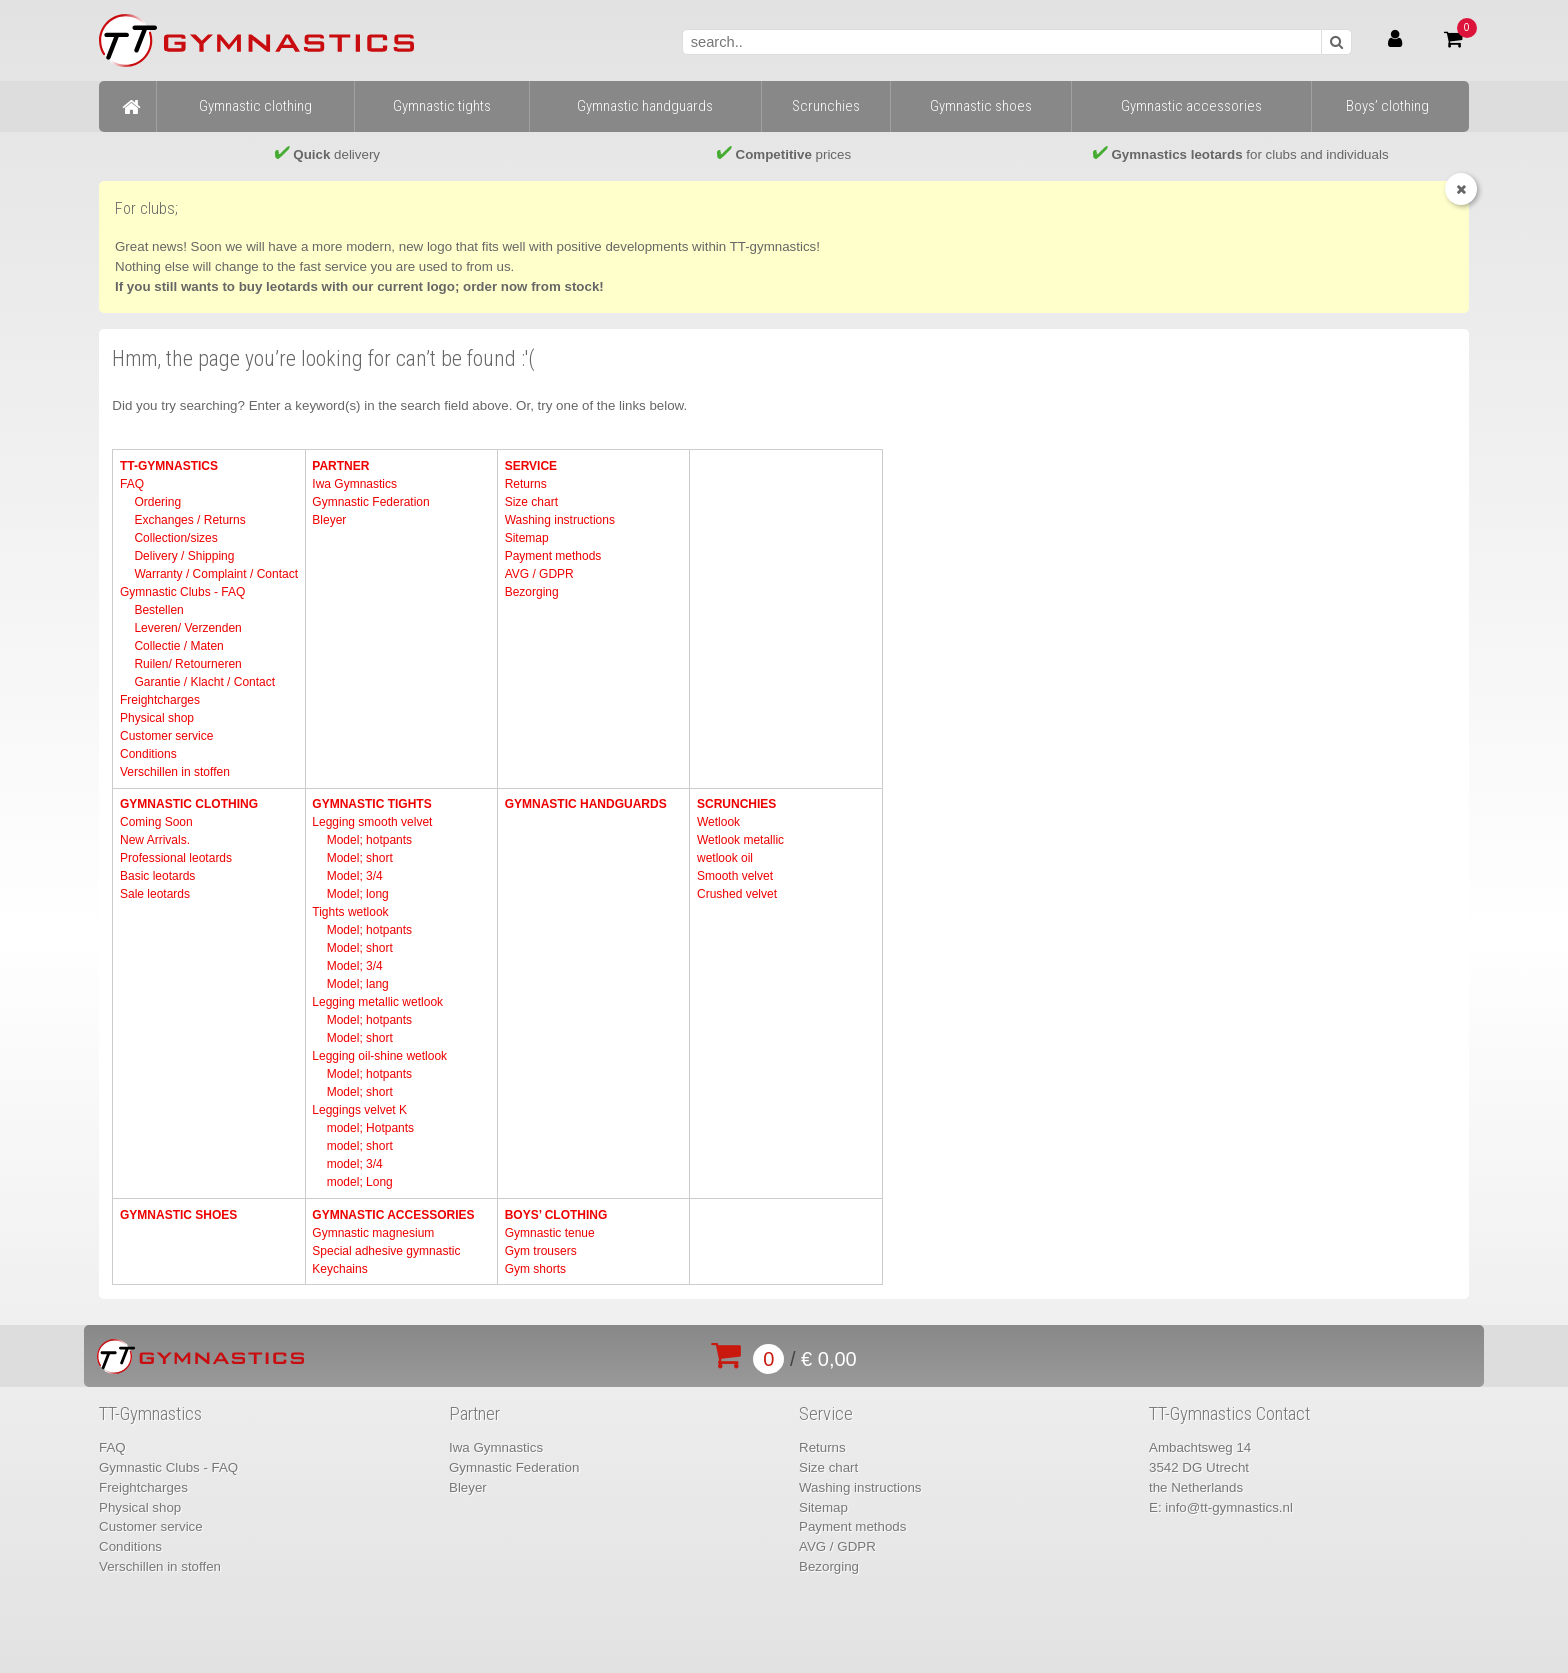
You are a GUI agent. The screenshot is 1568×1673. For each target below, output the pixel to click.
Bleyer (329, 520)
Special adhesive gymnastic (386, 1251)
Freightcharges (160, 700)
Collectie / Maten (178, 646)
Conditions (148, 754)
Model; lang (358, 984)
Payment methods (553, 556)
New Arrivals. (155, 840)
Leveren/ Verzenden (187, 628)
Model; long (358, 894)
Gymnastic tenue (550, 1233)
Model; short (360, 858)
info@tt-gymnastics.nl (1229, 1507)
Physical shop (157, 718)
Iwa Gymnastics (354, 484)
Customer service (166, 736)
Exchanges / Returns (189, 520)
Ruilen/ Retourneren (187, 664)
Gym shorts (535, 1269)
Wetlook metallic (740, 840)
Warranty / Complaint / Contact (216, 574)
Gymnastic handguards (586, 804)
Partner (340, 466)
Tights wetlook (350, 912)
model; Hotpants (370, 1128)
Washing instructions (560, 520)
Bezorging (532, 592)
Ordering (157, 502)
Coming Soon (156, 822)
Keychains (339, 1269)
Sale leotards (155, 894)
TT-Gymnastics (169, 466)
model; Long (360, 1182)
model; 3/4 (355, 1164)
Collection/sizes (175, 538)
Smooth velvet (735, 876)
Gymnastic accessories (393, 1215)
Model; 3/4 (355, 876)
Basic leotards (157, 876)
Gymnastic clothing (189, 804)
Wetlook (718, 822)
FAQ (132, 484)
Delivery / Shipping (184, 556)
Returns (526, 484)
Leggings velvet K (359, 1110)
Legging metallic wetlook (377, 1002)
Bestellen (158, 610)
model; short (360, 1146)
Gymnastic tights (371, 804)
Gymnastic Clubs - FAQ (182, 592)
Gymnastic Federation (370, 502)
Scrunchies (736, 804)
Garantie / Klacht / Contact (204, 682)
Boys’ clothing (556, 1215)
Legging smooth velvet (372, 822)
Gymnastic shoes (178, 1215)
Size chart (531, 502)
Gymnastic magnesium (373, 1233)
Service (531, 466)
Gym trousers (541, 1251)
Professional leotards (176, 858)
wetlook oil (725, 858)
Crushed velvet (737, 894)
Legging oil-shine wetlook (379, 1056)
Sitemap (527, 538)
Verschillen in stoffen (175, 772)
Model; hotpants (369, 840)
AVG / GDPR (539, 574)
